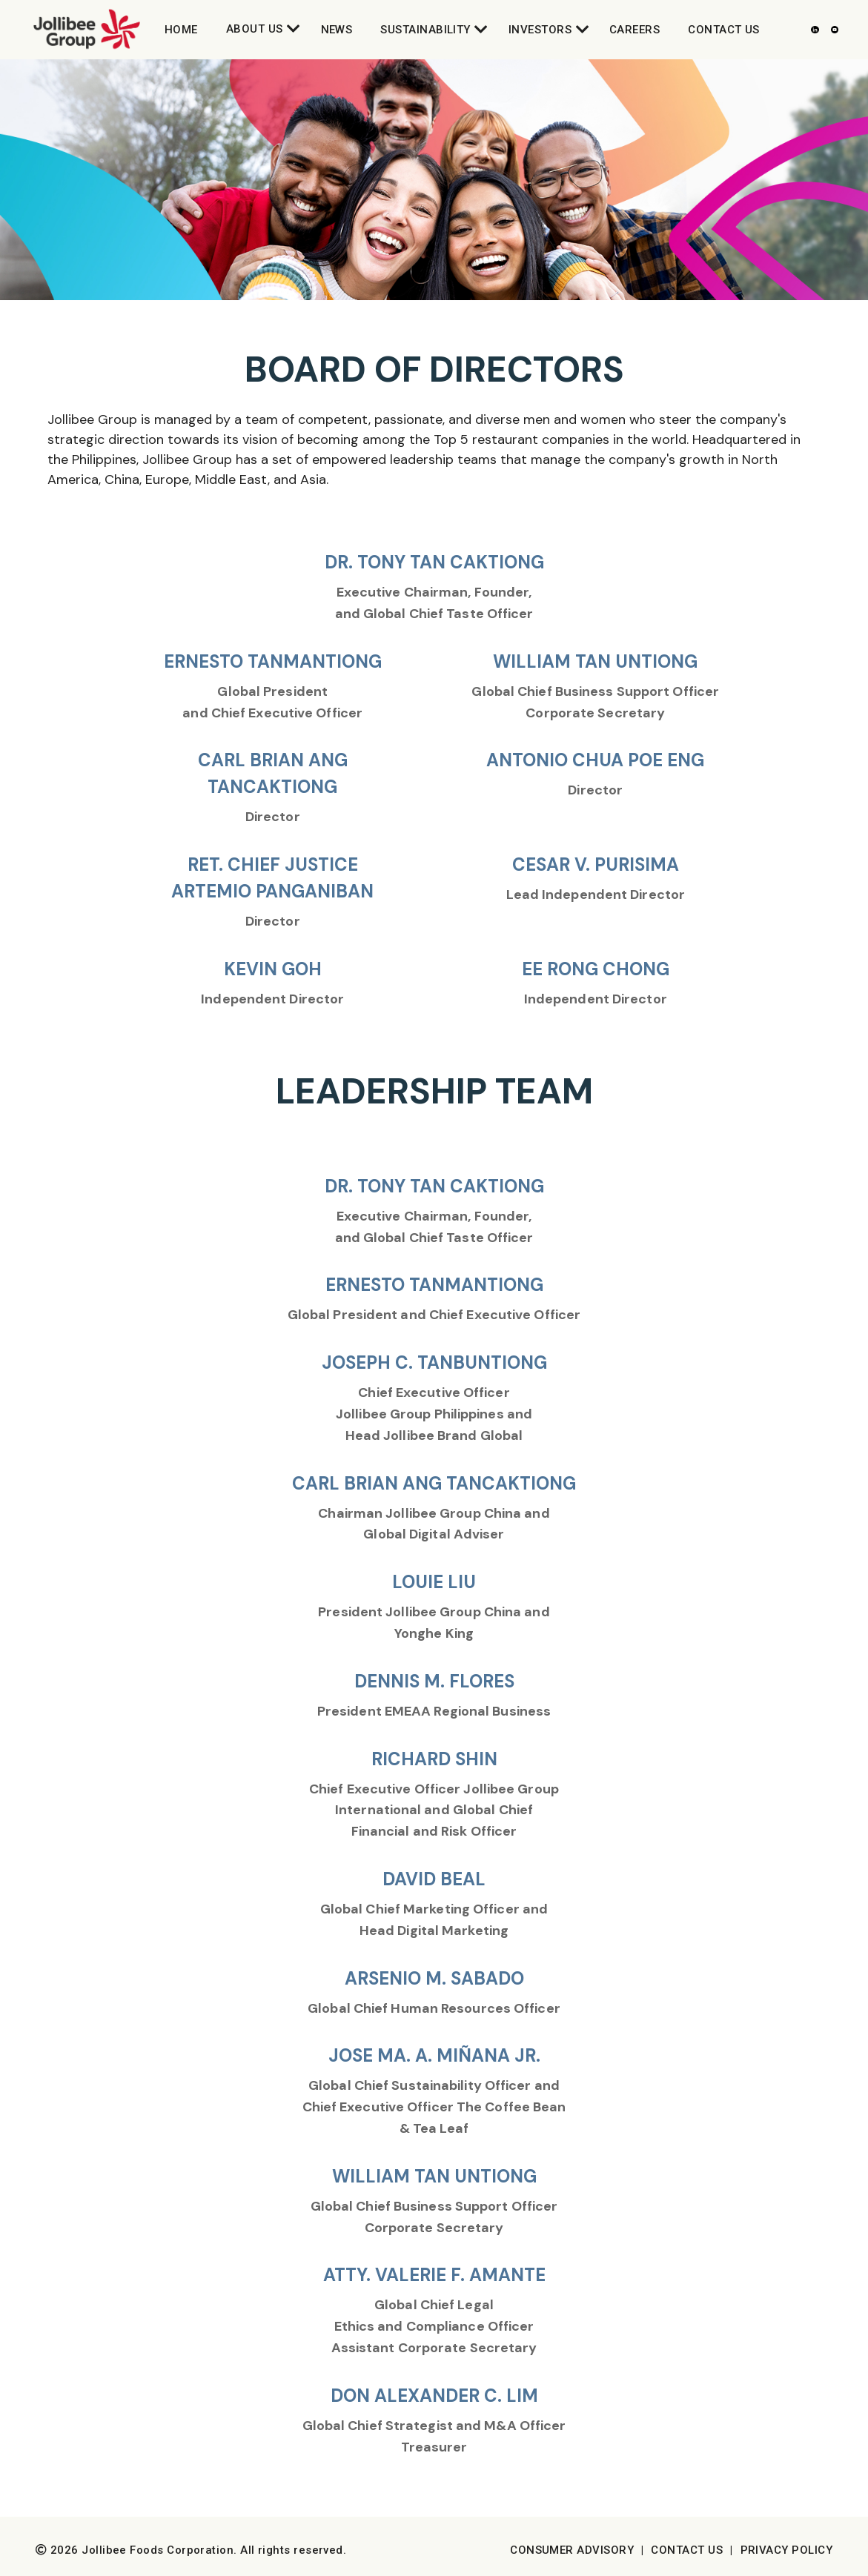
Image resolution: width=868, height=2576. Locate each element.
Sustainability (425, 29)
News (337, 29)
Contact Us (724, 29)
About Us (254, 29)
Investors (540, 29)
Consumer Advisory (572, 2550)
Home (181, 29)
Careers (634, 29)
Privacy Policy (786, 2550)
